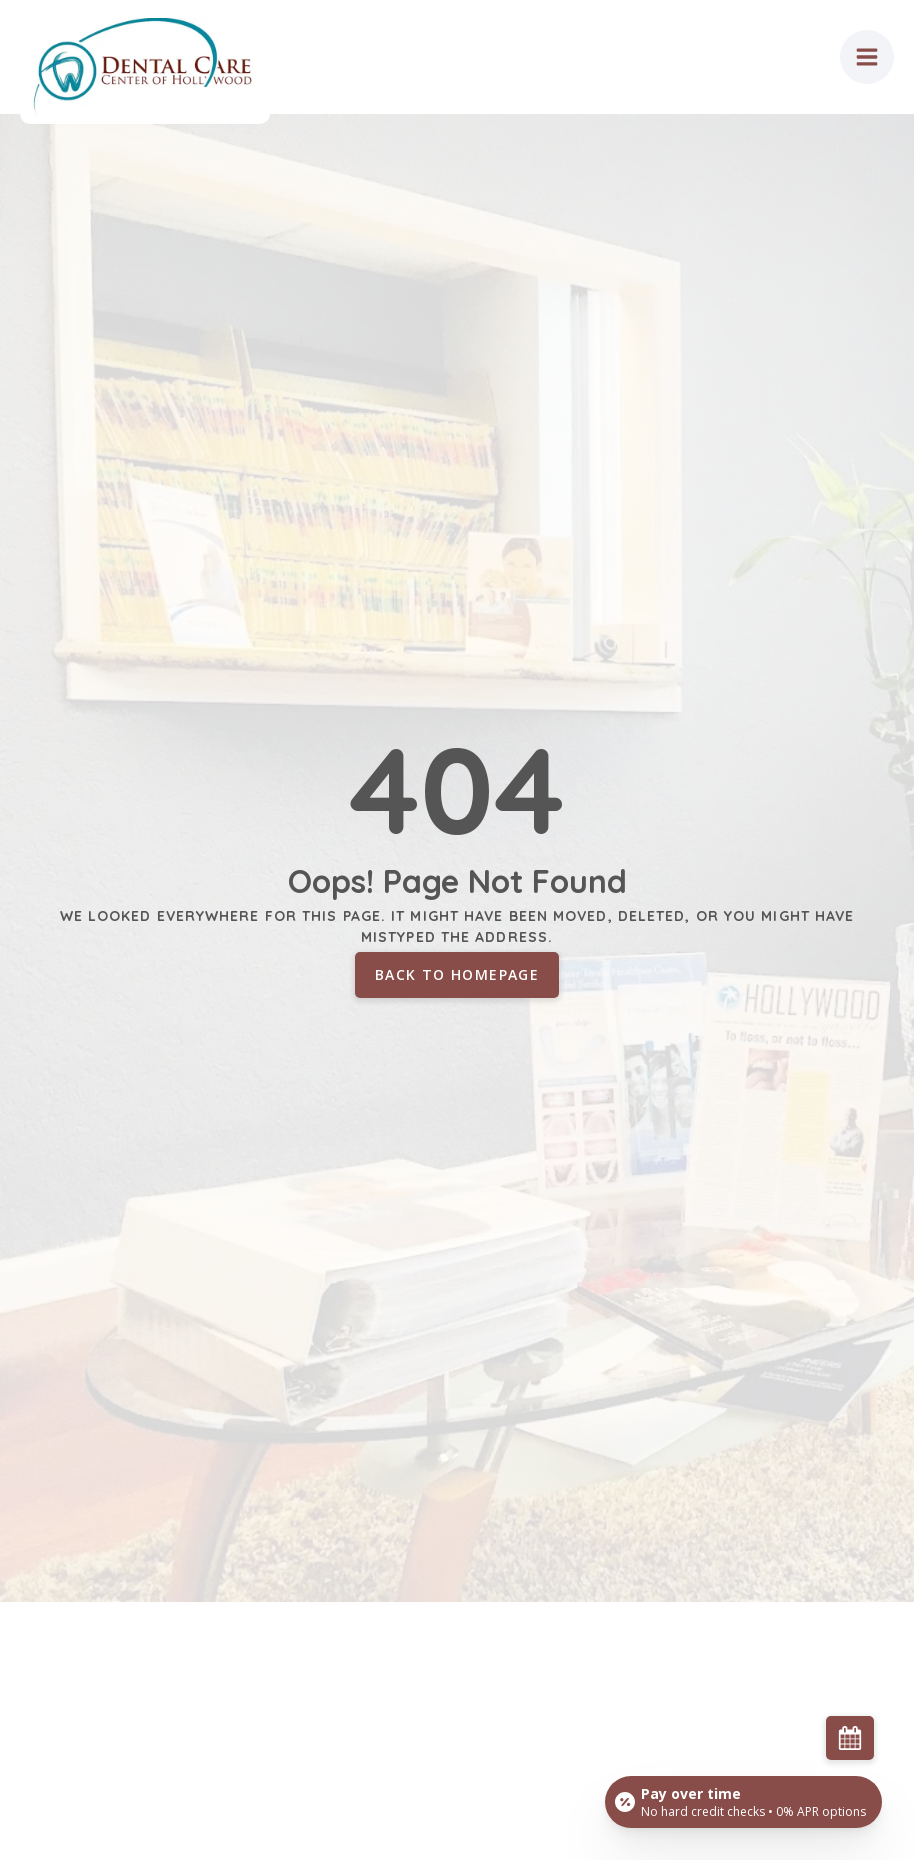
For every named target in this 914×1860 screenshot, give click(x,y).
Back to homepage (457, 974)
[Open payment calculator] (743, 1802)
